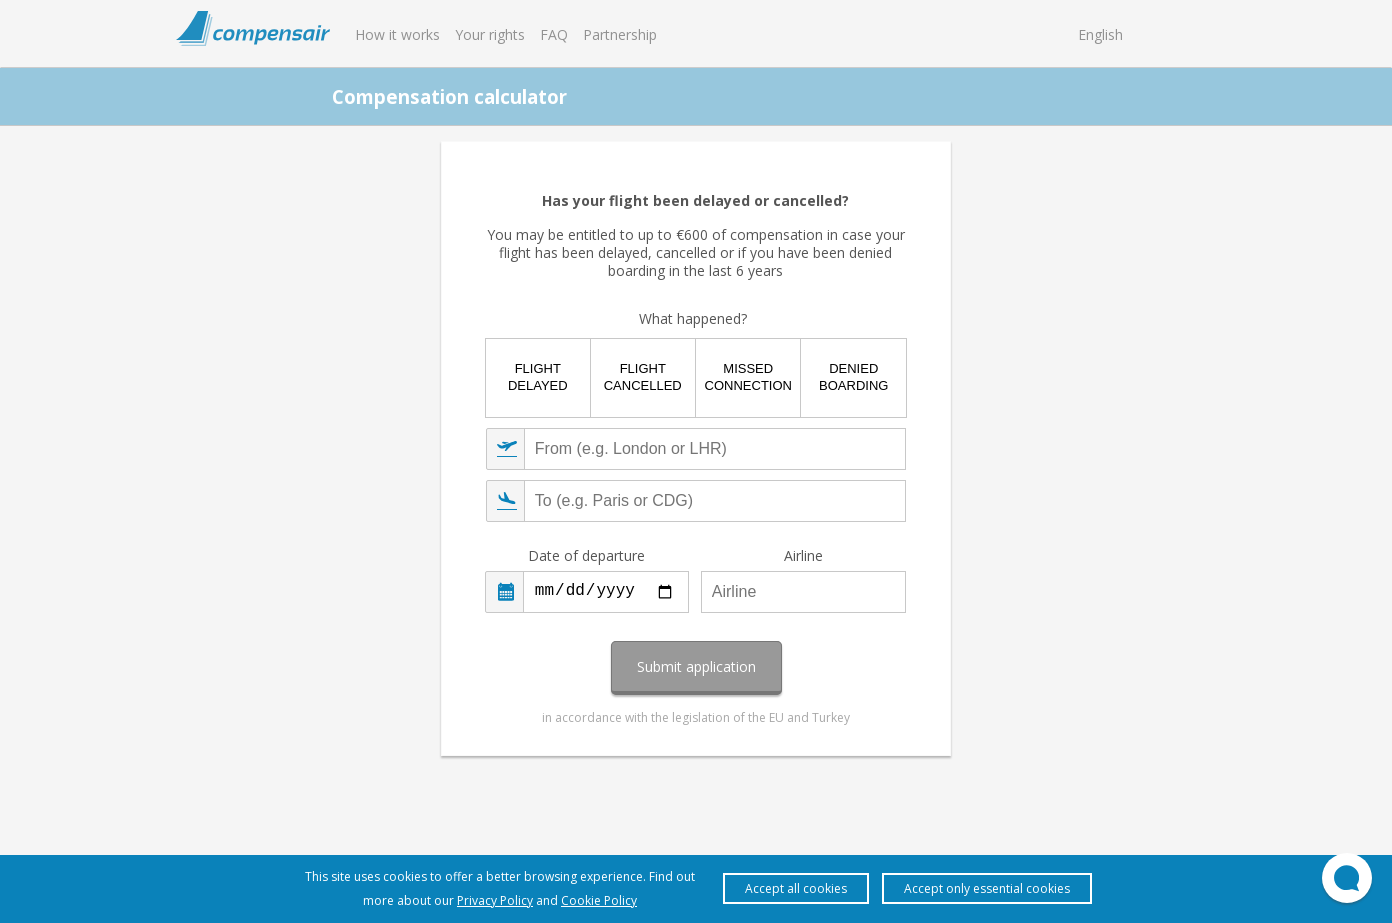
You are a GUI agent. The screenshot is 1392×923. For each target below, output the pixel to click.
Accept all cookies (796, 888)
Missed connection (748, 377)
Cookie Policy (599, 900)
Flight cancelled (643, 377)
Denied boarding (853, 377)
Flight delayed (538, 377)
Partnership (620, 34)
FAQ (554, 34)
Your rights (490, 34)
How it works (397, 34)
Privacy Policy (495, 900)
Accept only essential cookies (987, 888)
